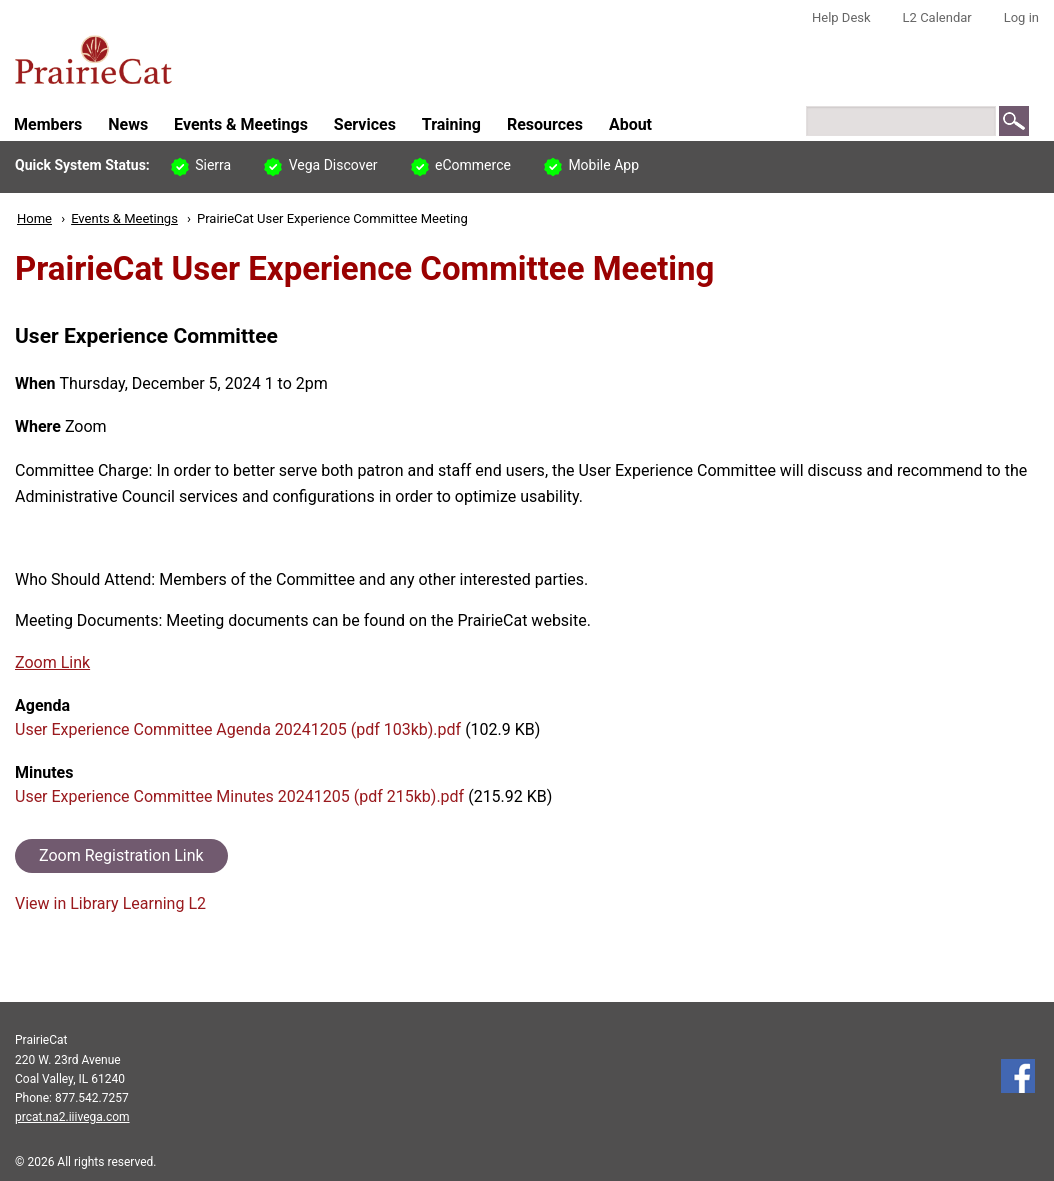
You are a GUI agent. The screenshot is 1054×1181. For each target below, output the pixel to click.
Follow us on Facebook (1018, 1076)
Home (34, 218)
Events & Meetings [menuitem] (241, 124)
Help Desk (841, 17)
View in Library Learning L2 (110, 903)
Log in (1021, 17)
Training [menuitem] (451, 124)
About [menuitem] (630, 124)
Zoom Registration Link (121, 855)
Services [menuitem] (365, 124)
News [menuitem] (128, 124)
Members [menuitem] (48, 124)
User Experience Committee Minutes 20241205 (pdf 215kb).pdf (239, 796)
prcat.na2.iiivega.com (72, 1117)
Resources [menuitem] (545, 124)
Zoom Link (52, 662)
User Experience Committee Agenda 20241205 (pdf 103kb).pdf (238, 729)
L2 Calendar (937, 17)
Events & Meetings (124, 218)
